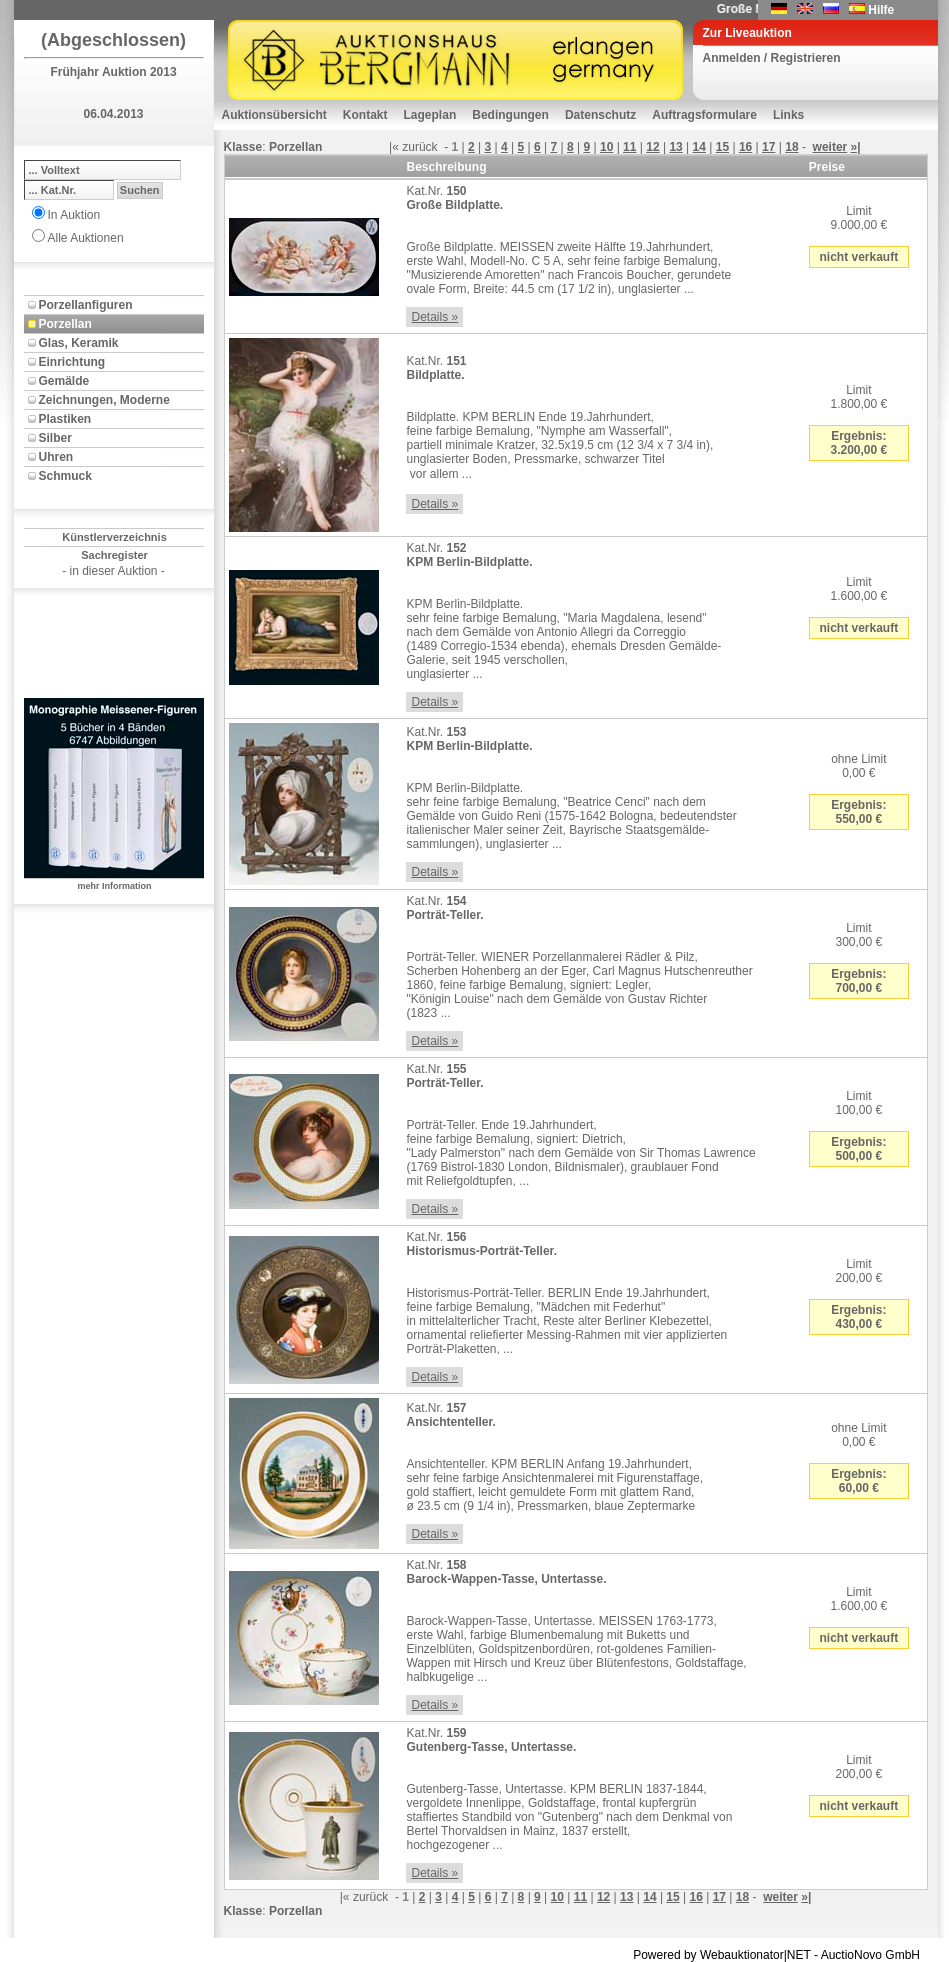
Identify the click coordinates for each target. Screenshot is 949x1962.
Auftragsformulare (704, 115)
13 (675, 147)
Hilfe (881, 10)
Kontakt (365, 115)
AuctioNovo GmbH (870, 1955)
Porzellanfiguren (86, 305)
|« (394, 147)
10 (606, 147)
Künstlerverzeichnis (114, 537)
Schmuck (65, 476)
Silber (55, 438)
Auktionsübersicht (274, 115)
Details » (434, 317)
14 (699, 147)
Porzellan (65, 324)
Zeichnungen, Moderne (104, 400)
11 (629, 147)
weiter (830, 147)
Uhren (56, 457)
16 (745, 147)
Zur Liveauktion (747, 33)
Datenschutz (600, 115)
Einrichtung (72, 362)
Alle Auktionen (86, 238)
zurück (419, 147)
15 (722, 147)
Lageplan (430, 115)
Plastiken (65, 419)
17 (768, 147)
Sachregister (114, 555)
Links (788, 115)
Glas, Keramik (79, 343)
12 (652, 147)
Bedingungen (510, 115)
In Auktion (74, 215)
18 (791, 147)
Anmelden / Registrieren (772, 58)
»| (856, 147)
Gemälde (64, 381)
